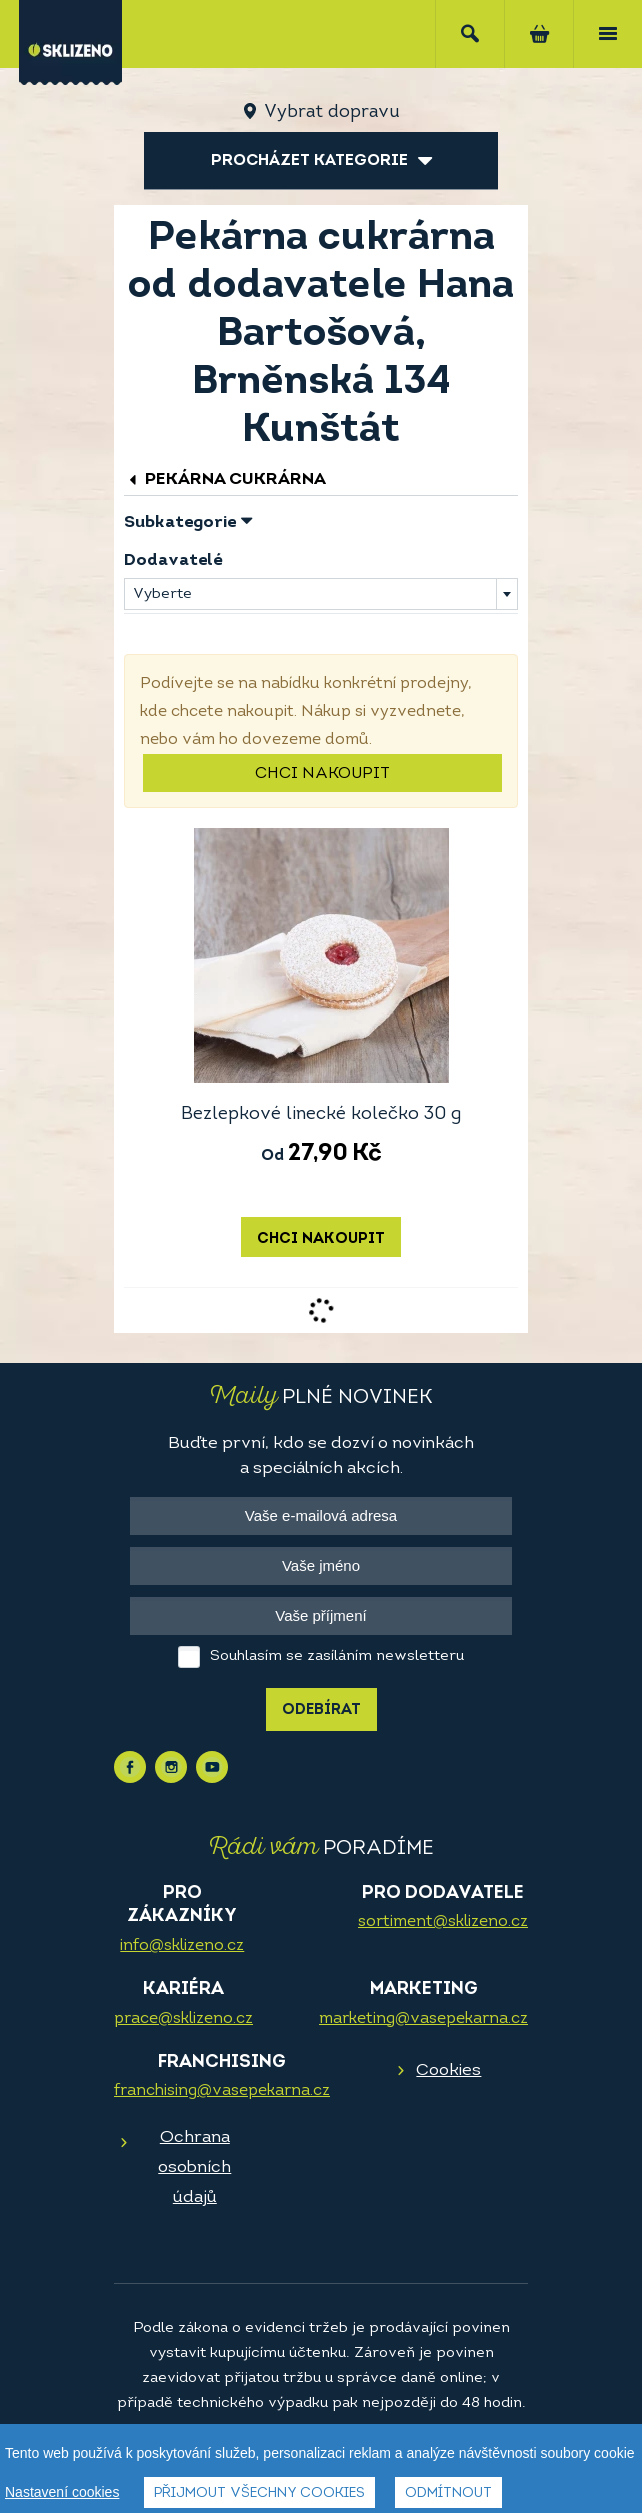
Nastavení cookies (62, 2492)
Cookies (448, 2070)
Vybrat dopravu (331, 112)
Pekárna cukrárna (225, 479)
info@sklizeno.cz (182, 1946)
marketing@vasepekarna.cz (423, 2019)
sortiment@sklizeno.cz (443, 1922)
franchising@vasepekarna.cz (222, 2091)
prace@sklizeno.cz (183, 2019)
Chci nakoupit (322, 774)
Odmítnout (448, 2493)
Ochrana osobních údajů (194, 2167)
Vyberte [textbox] (162, 594)
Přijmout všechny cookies (259, 2493)
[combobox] (321, 594)
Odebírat (321, 1710)
